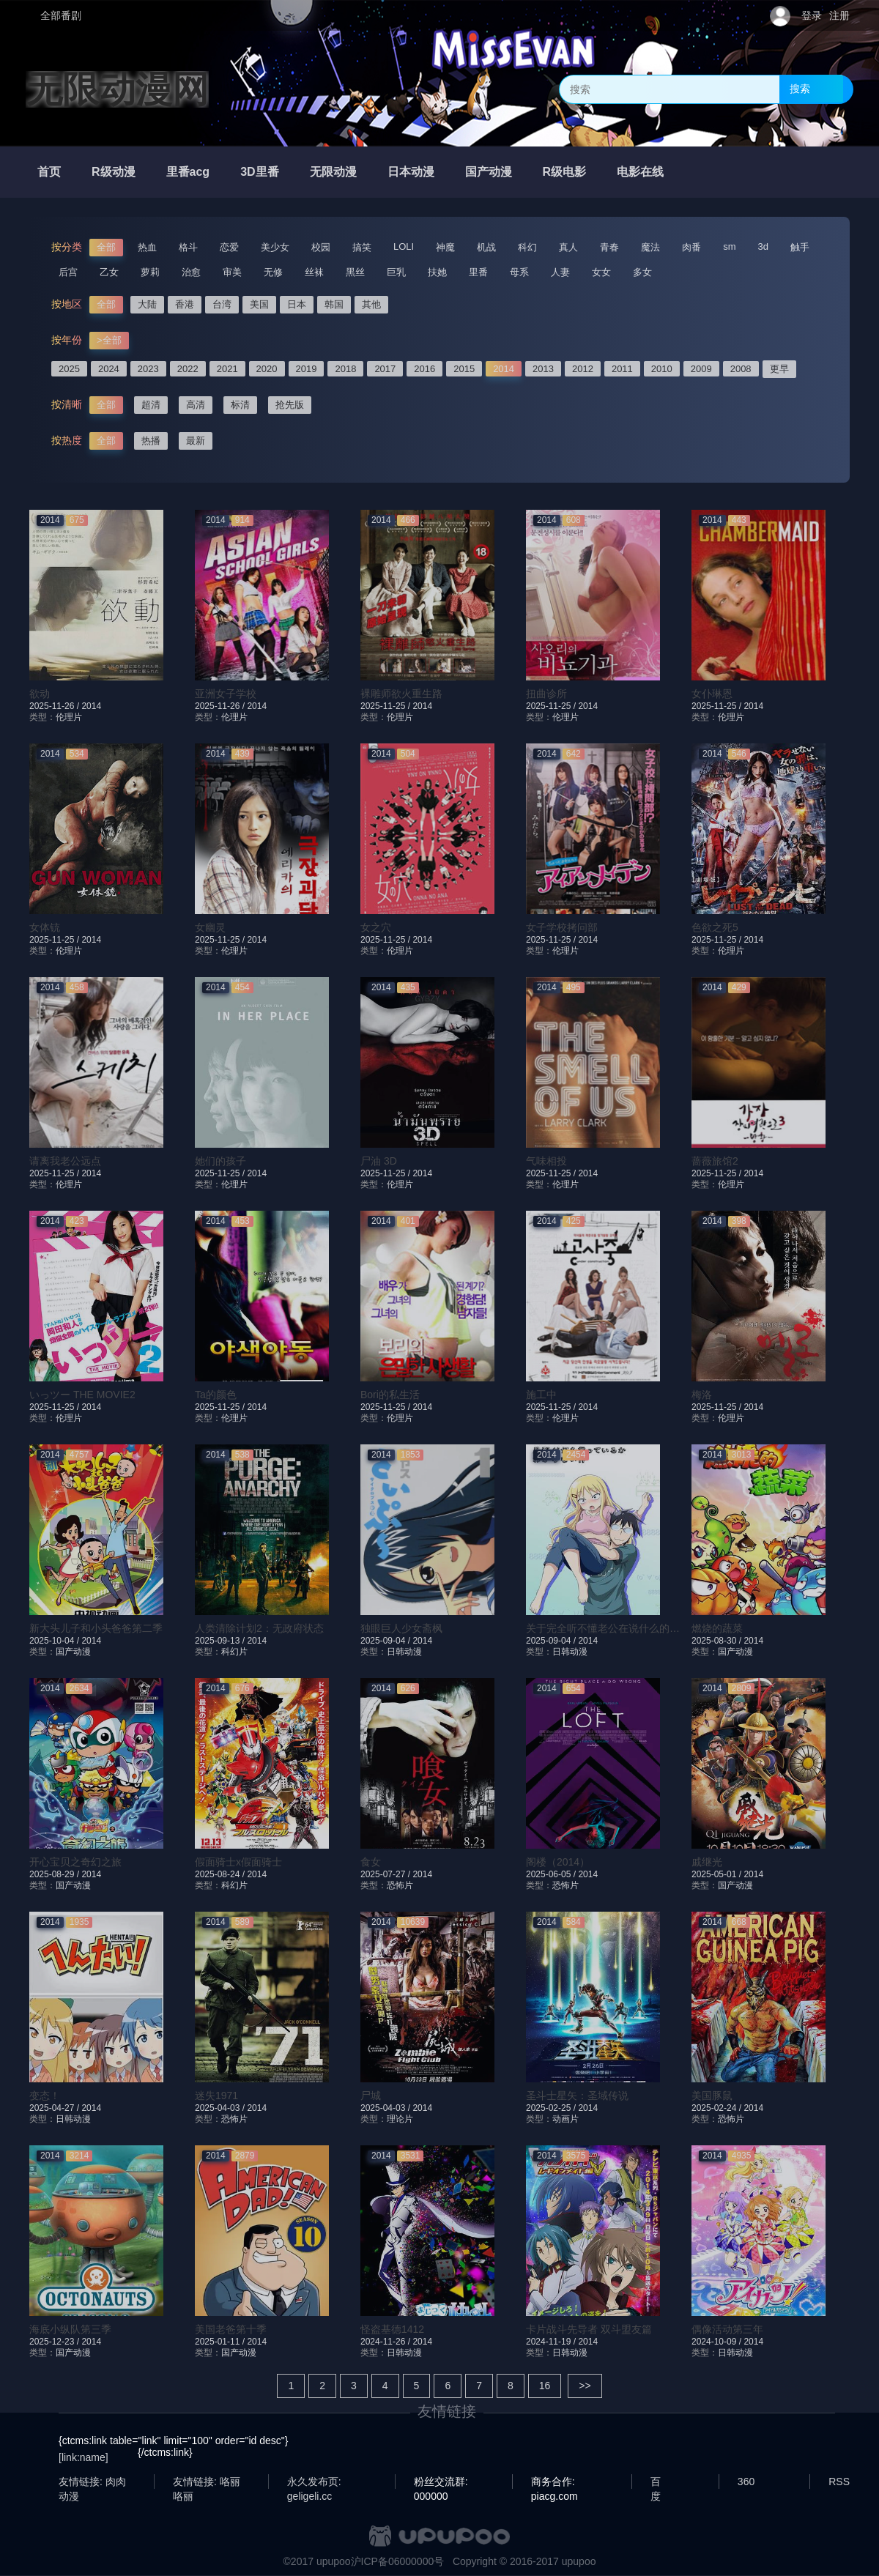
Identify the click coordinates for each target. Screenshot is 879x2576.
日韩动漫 (404, 1652)
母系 (519, 272)
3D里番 (259, 172)
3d (763, 246)
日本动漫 (410, 172)
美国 (259, 304)
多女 (642, 272)
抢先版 (289, 404)
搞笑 (361, 247)
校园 (320, 247)
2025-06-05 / (552, 1874)
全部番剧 (60, 15)
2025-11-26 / (55, 706)
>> (584, 2385)
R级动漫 (114, 172)
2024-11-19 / (552, 2341)
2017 (385, 368)
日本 (296, 304)
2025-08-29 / (55, 1874)
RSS (839, 2481)
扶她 (437, 272)
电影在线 (640, 172)
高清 (195, 404)
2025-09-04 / (386, 1641)
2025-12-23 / (55, 2341)
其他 (371, 304)
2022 (188, 368)
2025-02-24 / (717, 2108)
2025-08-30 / (717, 1641)
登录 (811, 15)
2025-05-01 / (717, 1874)
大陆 (147, 304)
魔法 (650, 247)
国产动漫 (488, 172)
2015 (464, 368)
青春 (609, 247)
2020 (267, 368)
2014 (503, 368)
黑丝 (355, 272)
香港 (184, 304)
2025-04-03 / (221, 2108)
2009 (701, 368)
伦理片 (69, 717)
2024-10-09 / (717, 2341)
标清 (240, 404)
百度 (655, 2482)
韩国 (334, 304)
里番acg (188, 172)
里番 (478, 272)
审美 (232, 272)
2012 (582, 368)
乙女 (109, 272)
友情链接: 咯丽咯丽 (206, 2482)
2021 (227, 368)
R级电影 (565, 172)
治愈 (191, 272)
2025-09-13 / (221, 1641)
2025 (69, 368)
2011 (622, 368)
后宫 (68, 272)
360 (746, 2481)
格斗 (188, 247)
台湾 (221, 304)
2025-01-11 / (221, 2341)
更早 (779, 368)
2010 (661, 368)
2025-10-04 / (55, 1641)
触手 (799, 247)
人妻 (560, 272)
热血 (147, 247)
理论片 (400, 2119)
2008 (741, 368)
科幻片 (234, 1652)
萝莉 (150, 272)
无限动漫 (333, 172)
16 (545, 2385)
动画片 (565, 2119)
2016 (424, 368)
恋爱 (229, 247)
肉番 (691, 247)
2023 (148, 368)
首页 (49, 172)
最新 (195, 440)
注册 (839, 15)
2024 (108, 368)
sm (729, 246)
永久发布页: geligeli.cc (314, 2482)
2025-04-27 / (55, 2108)
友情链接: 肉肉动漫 (92, 2482)
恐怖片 (400, 1885)
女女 (601, 272)
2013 (543, 368)
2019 (306, 368)
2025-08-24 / (221, 1874)
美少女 (275, 247)
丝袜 (314, 272)
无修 (273, 272)
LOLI (403, 246)
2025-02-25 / (552, 2108)
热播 (150, 440)
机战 (486, 247)
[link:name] (83, 2457)
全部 (106, 247)
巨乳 (396, 272)
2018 (345, 368)
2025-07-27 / (386, 1874)
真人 (568, 247)
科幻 (527, 247)
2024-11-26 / (386, 2341)
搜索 (800, 88)
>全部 (109, 340)
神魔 (445, 247)
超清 (150, 404)
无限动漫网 (117, 89)
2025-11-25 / (386, 706)
